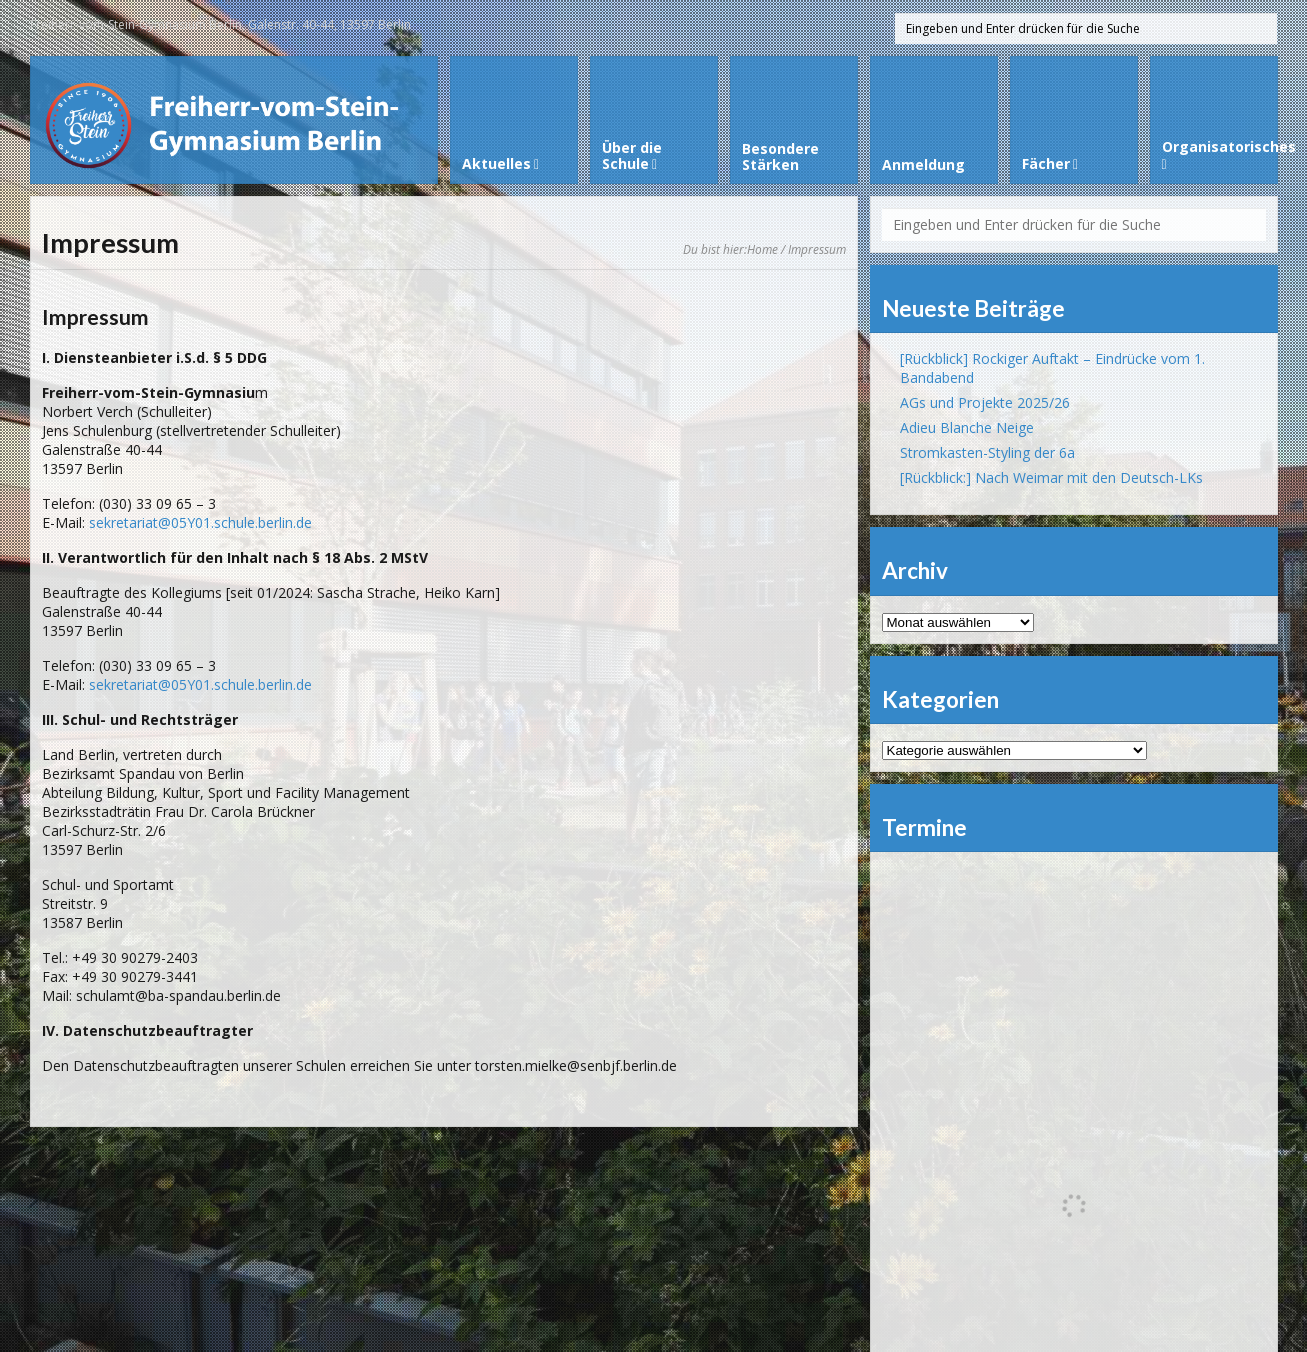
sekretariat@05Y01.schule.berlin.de (200, 522)
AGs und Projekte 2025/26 (985, 402)
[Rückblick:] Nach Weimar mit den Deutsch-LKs (1051, 477)
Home (762, 249)
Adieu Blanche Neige (967, 427)
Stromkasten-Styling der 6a (987, 452)
